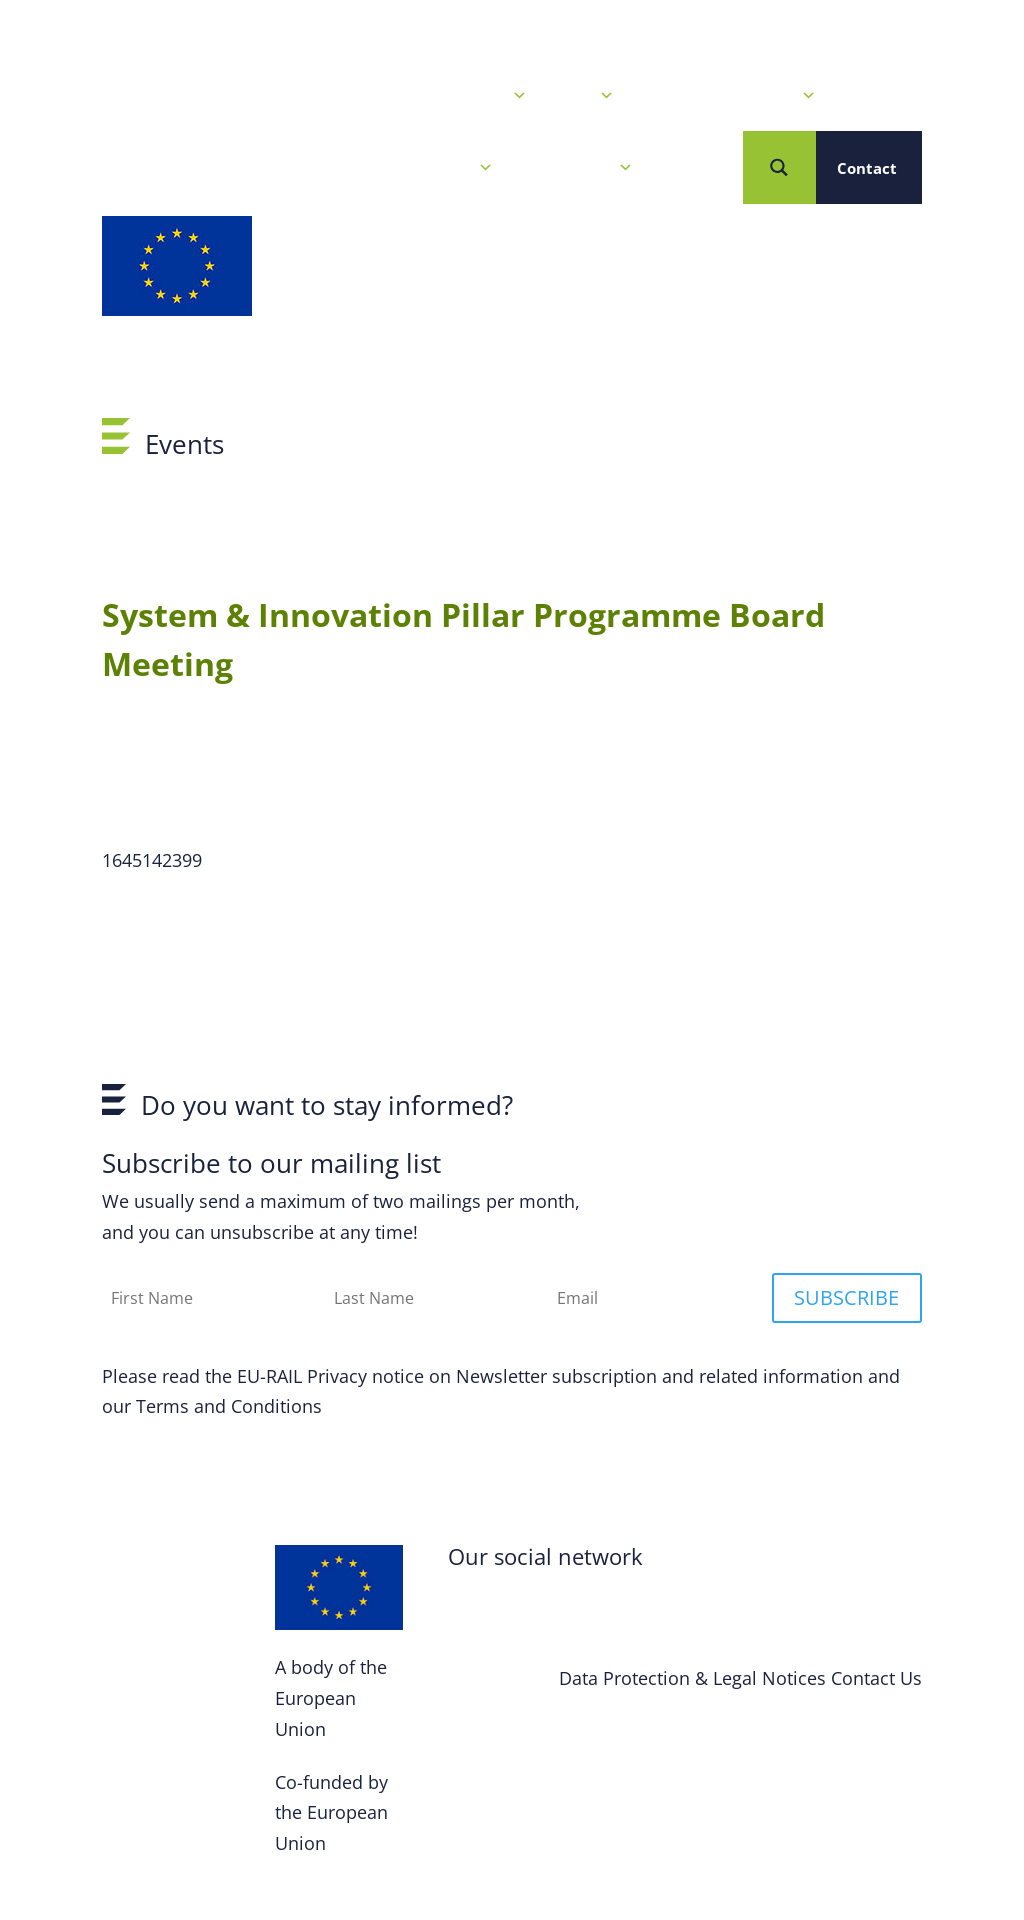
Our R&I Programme (730, 96)
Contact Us (876, 1678)
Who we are (578, 168)
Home (344, 96)
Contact (867, 168)
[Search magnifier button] (779, 167)
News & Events (461, 96)
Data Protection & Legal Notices (692, 1678)
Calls (585, 96)
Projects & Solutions (407, 168)
